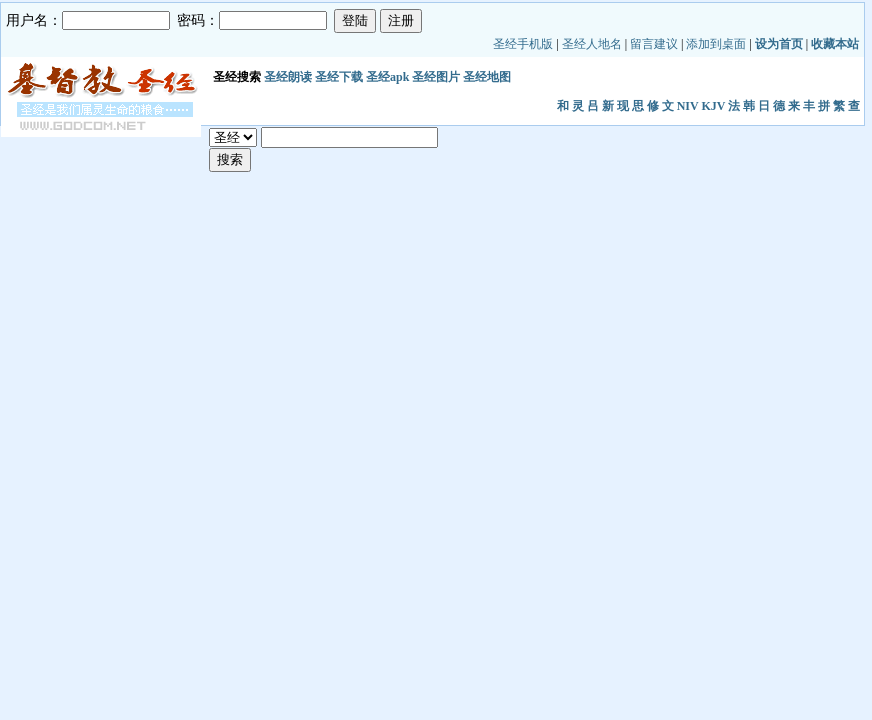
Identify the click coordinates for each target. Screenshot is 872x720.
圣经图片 (436, 77)
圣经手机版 (523, 44)
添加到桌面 (716, 44)
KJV (713, 106)
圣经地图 (487, 77)
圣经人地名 (592, 44)
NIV (688, 106)
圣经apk (387, 77)
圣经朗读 (288, 77)
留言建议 (654, 44)
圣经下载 (339, 77)
